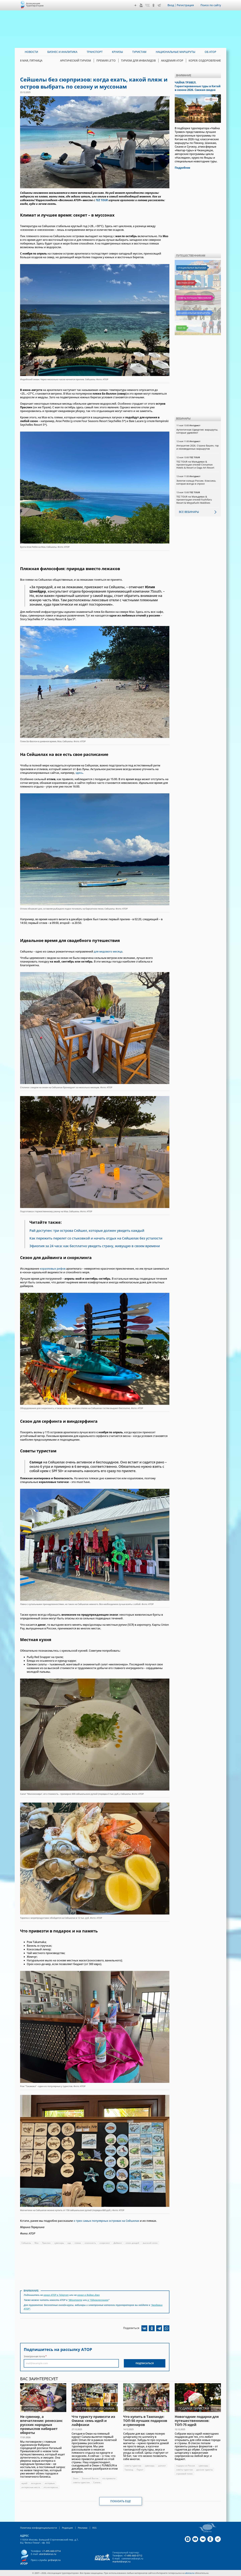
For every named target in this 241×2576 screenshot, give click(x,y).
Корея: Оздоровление (205, 60)
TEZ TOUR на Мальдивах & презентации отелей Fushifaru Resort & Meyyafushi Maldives (194, 499)
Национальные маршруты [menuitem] (175, 52)
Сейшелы (26, 2242)
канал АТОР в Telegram (56, 2295)
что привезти (108, 2478)
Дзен (135, 5)
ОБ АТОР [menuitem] (210, 52)
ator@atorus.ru (47, 2554)
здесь (79, 773)
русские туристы (204, 2469)
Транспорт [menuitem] (95, 52)
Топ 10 (181, 327)
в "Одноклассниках (97, 2300)
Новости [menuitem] (31, 52)
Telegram (159, 5)
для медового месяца (108, 951)
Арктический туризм (75, 60)
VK (147, 5)
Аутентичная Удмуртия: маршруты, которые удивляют (197, 431)
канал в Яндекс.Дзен (88, 2295)
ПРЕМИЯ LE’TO (106, 60)
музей (24, 2483)
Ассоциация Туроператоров (35, 4)
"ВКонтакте (75, 2300)
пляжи (77, 2242)
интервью (50, 2483)
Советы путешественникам (194, 297)
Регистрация (185, 5)
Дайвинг (117, 2242)
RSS (94, 2527)
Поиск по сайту (210, 5)
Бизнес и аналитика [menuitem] (62, 52)
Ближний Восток (90, 2478)
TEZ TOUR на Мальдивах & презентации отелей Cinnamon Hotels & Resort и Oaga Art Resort (195, 464)
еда (69, 2242)
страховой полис (184, 2473)
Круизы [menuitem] (117, 52)
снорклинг (104, 2242)
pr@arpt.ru (54, 2560)
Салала (96, 2482)
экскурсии (36, 2483)
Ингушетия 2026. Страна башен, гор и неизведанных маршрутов (197, 447)
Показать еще (120, 2501)
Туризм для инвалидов (138, 60)
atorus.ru (189, 2572)
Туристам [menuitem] (139, 52)
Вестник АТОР (186, 282)
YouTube (141, 5)
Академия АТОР (172, 60)
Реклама (82, 2527)
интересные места (30, 2487)
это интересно (51, 2487)
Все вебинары (189, 512)
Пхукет (140, 2469)
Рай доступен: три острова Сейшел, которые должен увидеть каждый (86, 1230)
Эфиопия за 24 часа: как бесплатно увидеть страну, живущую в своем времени (94, 1246)
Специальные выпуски (192, 267)
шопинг (162, 2465)
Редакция (67, 2527)
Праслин (46, 2242)
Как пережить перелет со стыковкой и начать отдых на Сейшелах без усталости (95, 1238)
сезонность (90, 2242)
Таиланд (129, 2469)
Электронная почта (34, 2356)
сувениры (59, 2242)
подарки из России (185, 2465)
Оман (75, 2478)
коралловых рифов (52, 1268)
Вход (171, 5)
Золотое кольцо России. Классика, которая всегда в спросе (196, 482)
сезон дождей (132, 2242)
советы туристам (81, 2482)
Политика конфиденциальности (38, 2527)
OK (153, 5)
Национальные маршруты (194, 312)
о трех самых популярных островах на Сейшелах (106, 2221)
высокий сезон (150, 2242)
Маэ (36, 2242)
